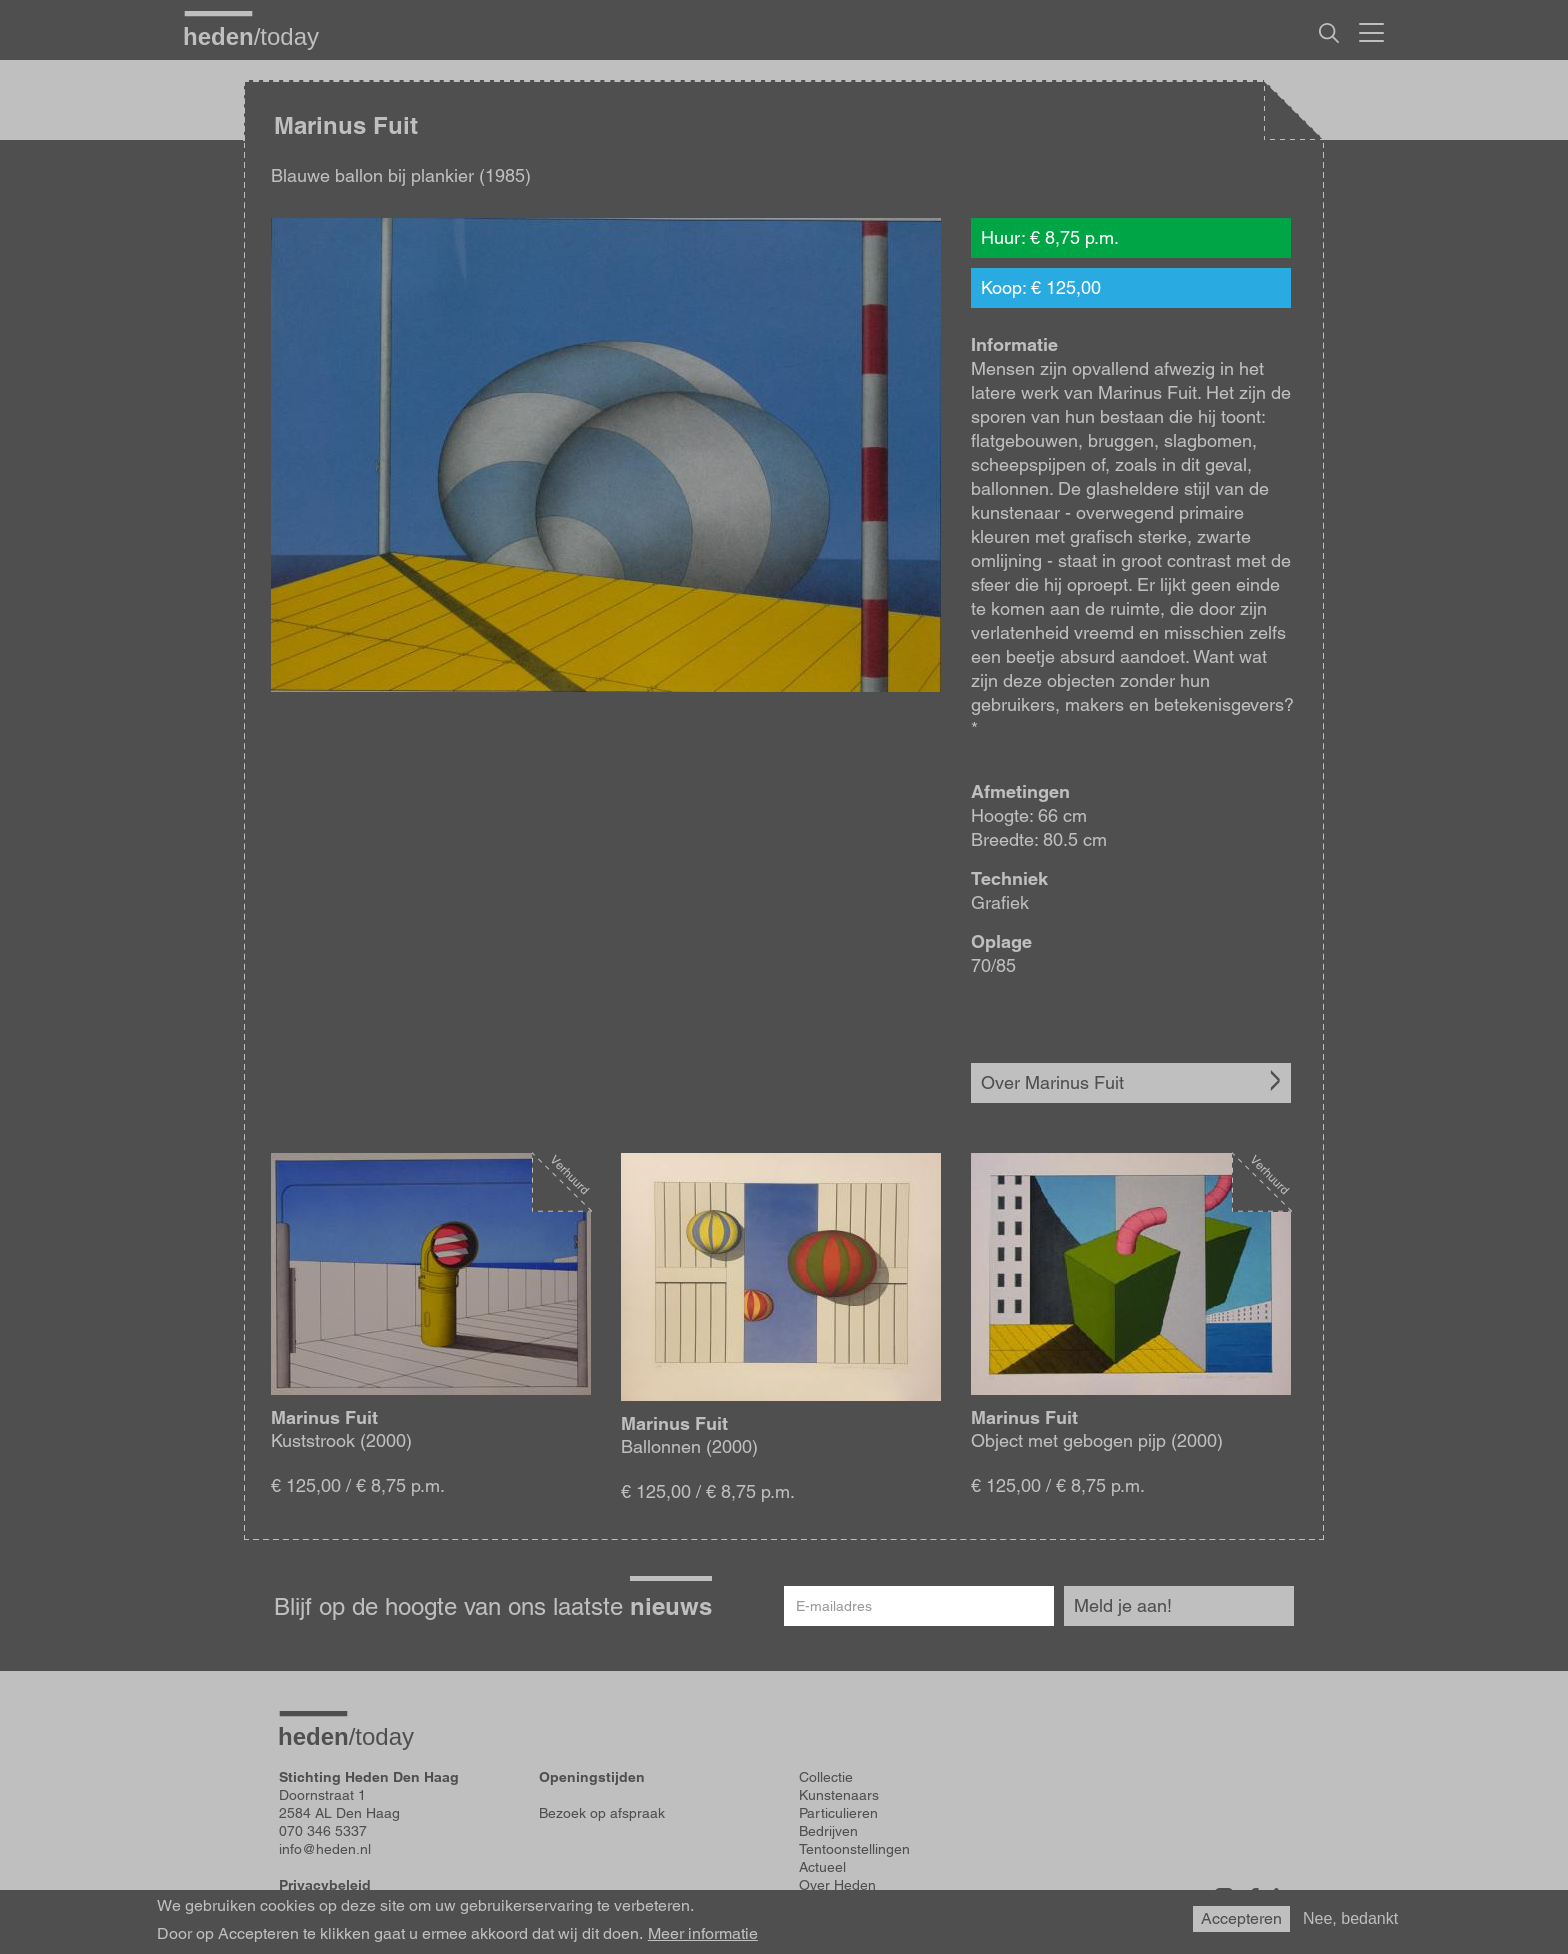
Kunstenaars (839, 1795)
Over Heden (837, 1885)
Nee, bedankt (1350, 1918)
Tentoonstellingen (854, 1849)
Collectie (826, 1777)
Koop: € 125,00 (1041, 287)
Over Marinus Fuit (1052, 1082)
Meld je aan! (1123, 1605)
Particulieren (838, 1813)
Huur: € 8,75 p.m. (1050, 237)
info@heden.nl (325, 1849)
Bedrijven (828, 1831)
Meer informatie (703, 1934)
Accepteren (1241, 1918)
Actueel (822, 1867)
